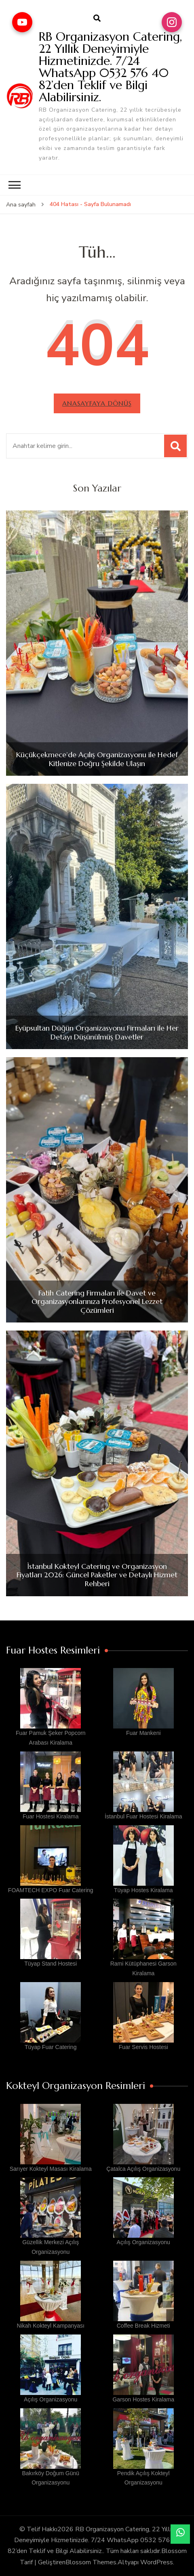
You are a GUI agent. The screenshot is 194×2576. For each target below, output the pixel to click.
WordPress (156, 2562)
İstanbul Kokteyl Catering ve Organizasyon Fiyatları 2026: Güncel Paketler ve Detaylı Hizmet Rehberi (97, 1575)
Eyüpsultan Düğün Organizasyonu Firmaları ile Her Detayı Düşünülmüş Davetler (97, 1032)
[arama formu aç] (97, 19)
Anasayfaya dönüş (97, 403)
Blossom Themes (90, 2562)
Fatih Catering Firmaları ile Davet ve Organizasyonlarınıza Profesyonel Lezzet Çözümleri (97, 1302)
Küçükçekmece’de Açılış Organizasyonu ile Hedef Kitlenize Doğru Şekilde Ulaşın (97, 759)
